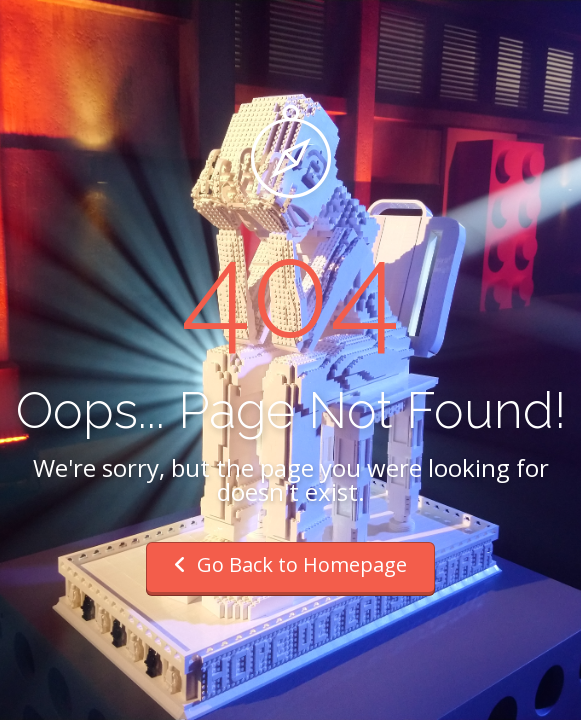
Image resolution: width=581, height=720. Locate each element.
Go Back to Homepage (290, 564)
